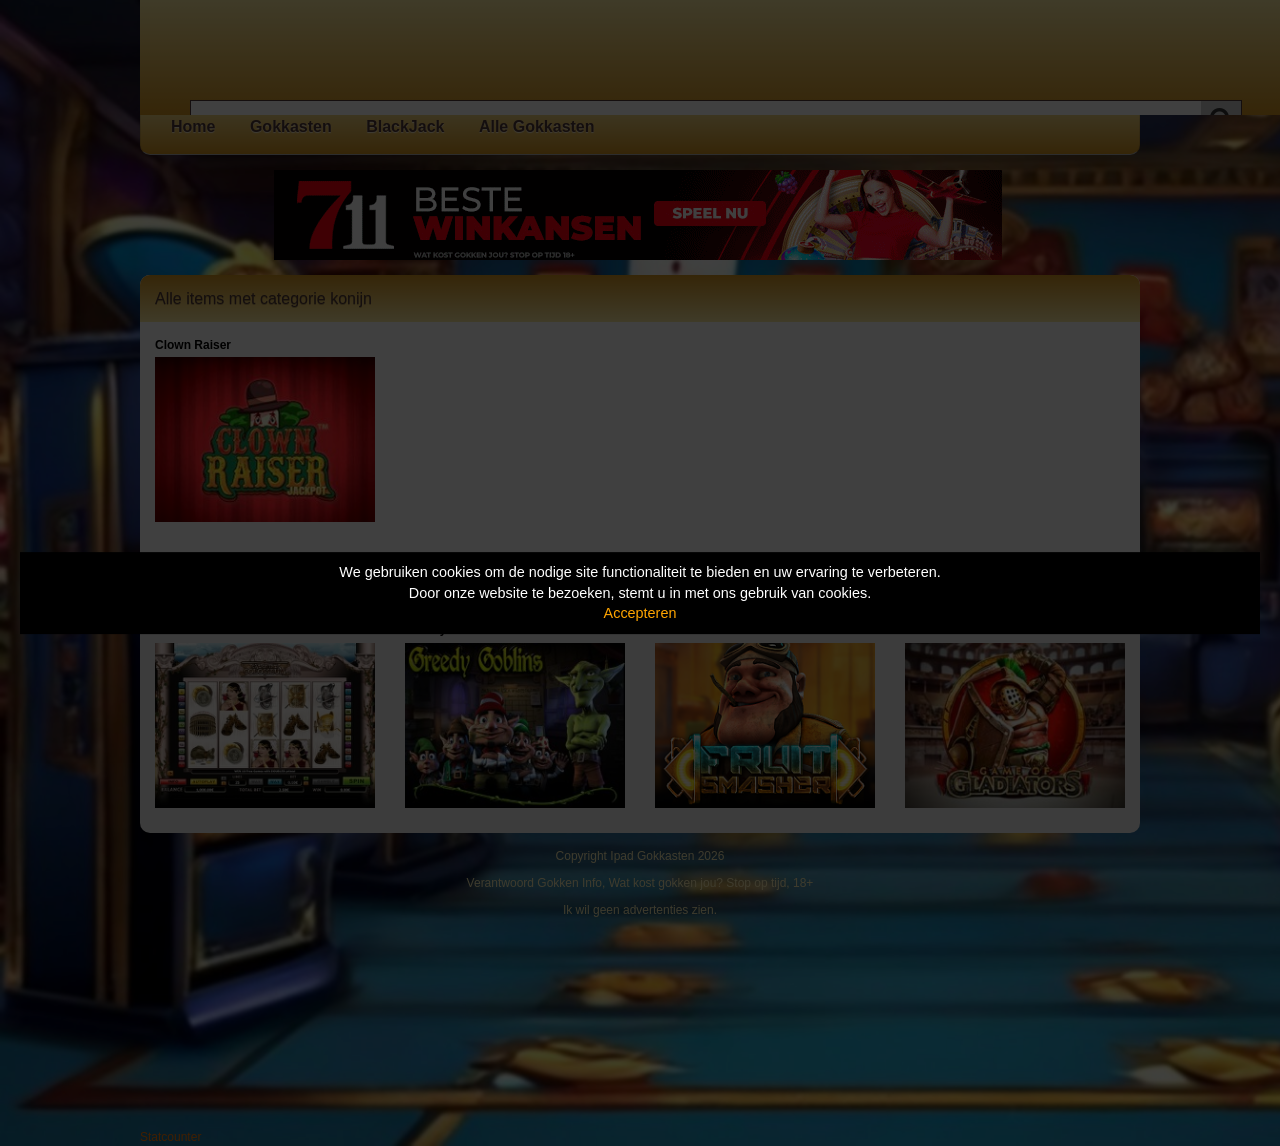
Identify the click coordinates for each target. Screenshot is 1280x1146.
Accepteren (640, 613)
